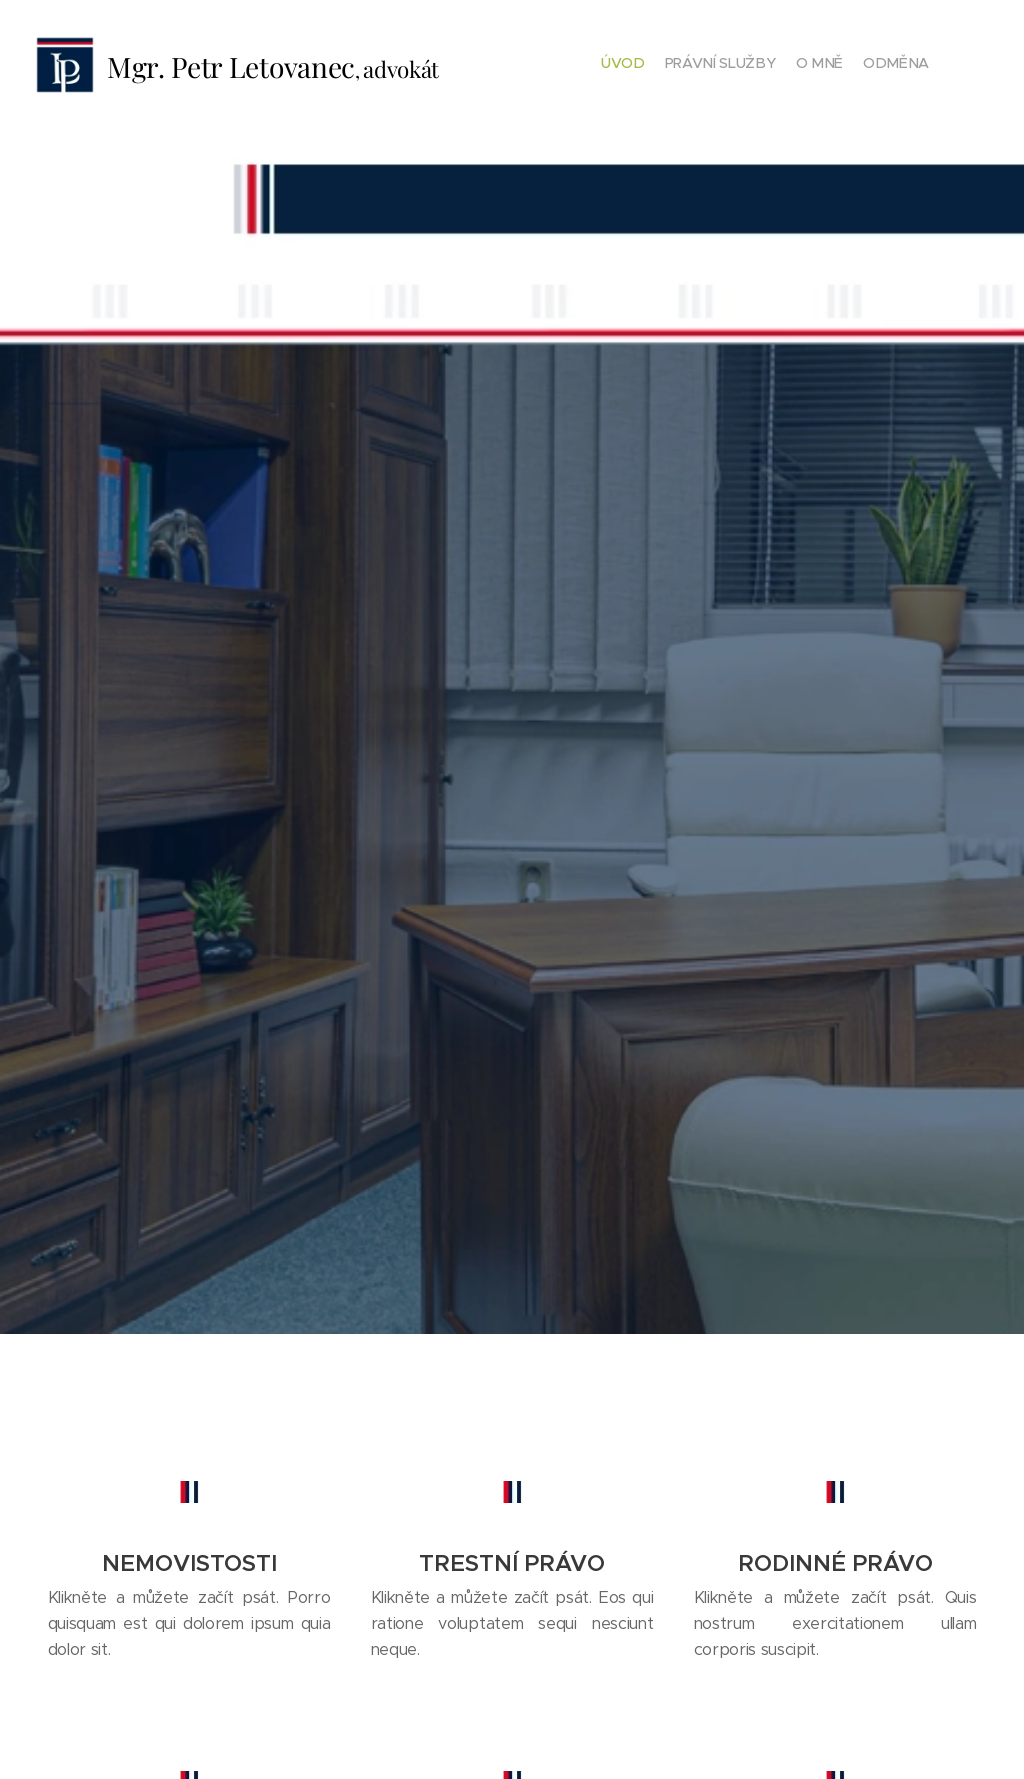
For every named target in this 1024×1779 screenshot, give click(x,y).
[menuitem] (871, 65)
